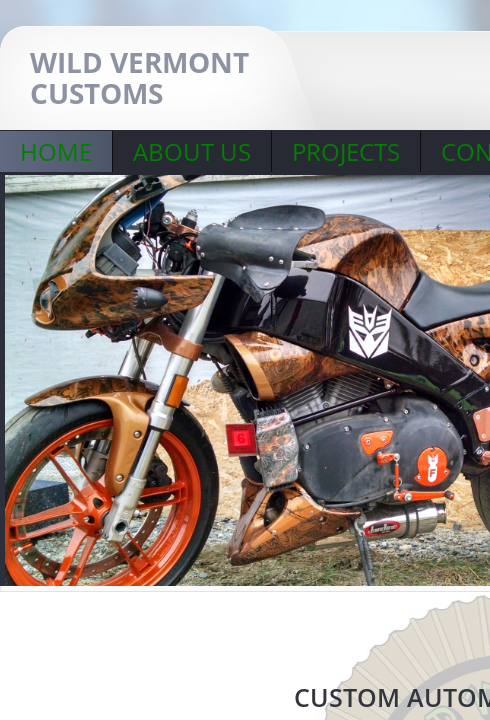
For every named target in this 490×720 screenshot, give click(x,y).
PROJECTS (346, 151)
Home (56, 151)
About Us (192, 151)
